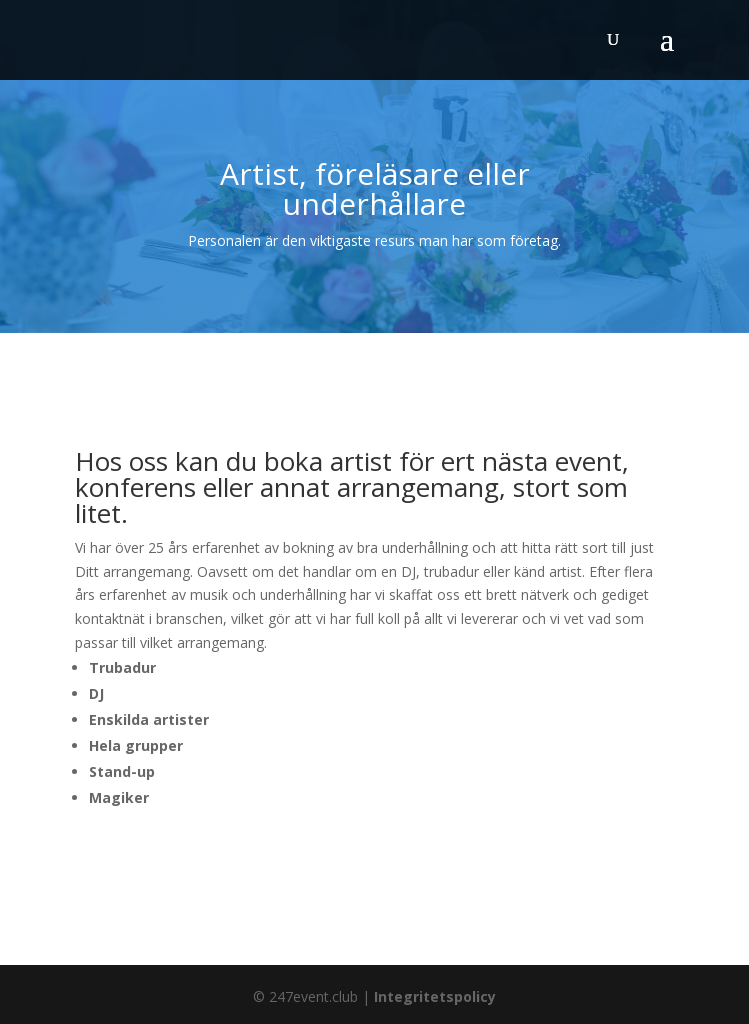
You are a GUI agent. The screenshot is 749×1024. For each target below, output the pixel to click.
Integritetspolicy (435, 996)
